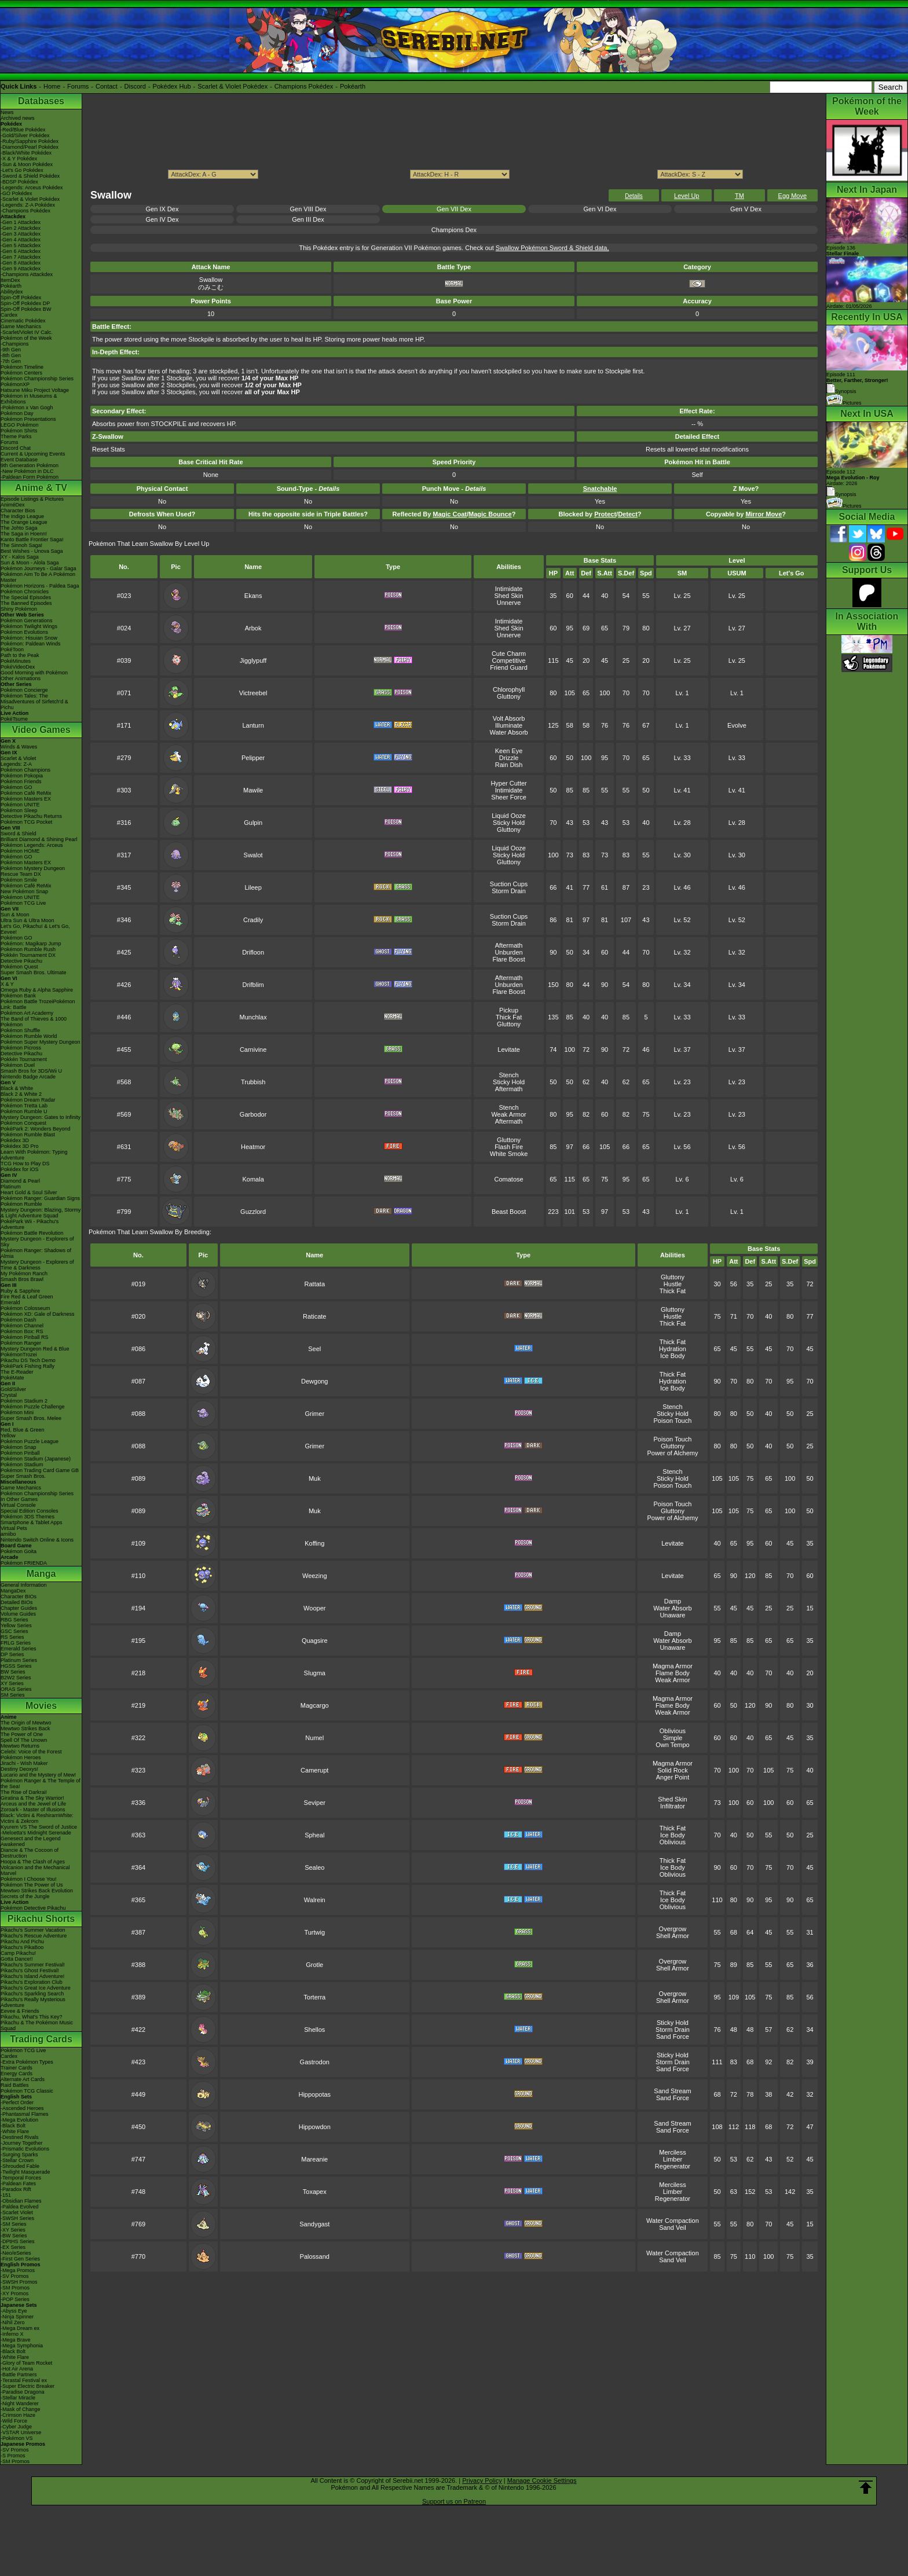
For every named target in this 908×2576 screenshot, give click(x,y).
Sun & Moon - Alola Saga (30, 563)
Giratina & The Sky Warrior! (32, 1798)
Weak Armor (508, 1114)
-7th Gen (11, 361)
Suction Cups (509, 883)
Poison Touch (673, 1420)
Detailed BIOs (17, 1602)
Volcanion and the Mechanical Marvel (35, 1870)
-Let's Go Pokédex (22, 170)
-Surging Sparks (19, 2154)
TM (739, 195)
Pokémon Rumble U (24, 1111)
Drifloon (253, 952)
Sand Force (672, 2036)
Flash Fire (509, 1146)
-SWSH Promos (19, 2282)
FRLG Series (16, 1643)
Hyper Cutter (508, 783)
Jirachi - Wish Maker (24, 1763)
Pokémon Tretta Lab (24, 1106)
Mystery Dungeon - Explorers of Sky (37, 1241)
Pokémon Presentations (28, 419)
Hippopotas (314, 2094)
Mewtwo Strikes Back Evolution (37, 1891)
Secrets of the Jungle (25, 1896)
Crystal (9, 1395)
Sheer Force (508, 797)
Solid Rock (672, 1770)
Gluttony (509, 696)
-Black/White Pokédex (26, 153)
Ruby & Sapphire (20, 1291)
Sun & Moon (15, 915)
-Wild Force (14, 2421)
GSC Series (14, 1631)
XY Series (12, 1683)
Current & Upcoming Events (33, 454)
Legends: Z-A (16, 764)
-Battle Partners (19, 2374)
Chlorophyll (509, 689)
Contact (107, 86)
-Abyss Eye (14, 2311)
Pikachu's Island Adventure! (32, 1976)
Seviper (314, 1802)
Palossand (314, 2256)
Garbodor (253, 1114)
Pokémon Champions (25, 770)
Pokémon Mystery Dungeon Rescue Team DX (33, 871)
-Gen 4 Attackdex (21, 240)
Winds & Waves (19, 747)
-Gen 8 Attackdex (21, 263)
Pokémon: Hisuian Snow (29, 638)
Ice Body (672, 1355)
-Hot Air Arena (17, 2369)
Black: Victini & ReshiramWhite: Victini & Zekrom (37, 1818)
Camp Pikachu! (18, 1953)
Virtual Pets (14, 1528)
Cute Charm (509, 653)
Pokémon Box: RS (22, 1331)
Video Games (41, 730)
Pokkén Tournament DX (28, 955)
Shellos (314, 2029)
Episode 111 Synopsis (857, 383)
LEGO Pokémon (20, 425)
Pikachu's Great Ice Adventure (36, 1988)
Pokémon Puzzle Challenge (33, 1407)
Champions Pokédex (304, 86)
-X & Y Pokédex (19, 159)
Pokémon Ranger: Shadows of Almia (36, 1253)
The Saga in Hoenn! (24, 534)
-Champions (15, 344)
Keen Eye (509, 750)
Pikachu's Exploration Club (32, 1982)
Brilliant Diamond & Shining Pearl (39, 839)
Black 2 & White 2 (21, 1094)
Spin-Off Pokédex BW (26, 309)
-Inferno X (12, 2334)
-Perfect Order (17, 2102)
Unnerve (509, 602)
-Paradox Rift (16, 2189)
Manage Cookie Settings (542, 2480)
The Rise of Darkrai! (24, 1792)
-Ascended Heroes (22, 2108)
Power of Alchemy (672, 1453)
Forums (78, 86)
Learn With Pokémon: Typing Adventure (34, 1155)
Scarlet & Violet (18, 758)
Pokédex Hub (172, 86)
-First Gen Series (20, 2259)
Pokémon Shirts (19, 431)
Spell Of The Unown (24, 1740)
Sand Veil (672, 2227)
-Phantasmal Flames (25, 2114)
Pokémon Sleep (19, 810)
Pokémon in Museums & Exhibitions (29, 399)
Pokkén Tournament (24, 1059)
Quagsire (315, 1640)
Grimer (314, 1413)
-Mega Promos (18, 2270)
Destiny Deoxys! (19, 1769)
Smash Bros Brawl (22, 1279)
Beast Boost (509, 1211)
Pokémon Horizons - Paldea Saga (40, 586)
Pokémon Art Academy (27, 1013)
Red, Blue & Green (23, 1430)
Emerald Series (18, 1649)
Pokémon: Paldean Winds (31, 644)
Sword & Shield (18, 833)
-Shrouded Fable (20, 2166)
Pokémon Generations (27, 620)
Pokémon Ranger (21, 1343)
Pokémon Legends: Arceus (32, 845)
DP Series (12, 1654)
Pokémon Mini (17, 1412)
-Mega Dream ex (20, 2328)
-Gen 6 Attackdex (21, 251)
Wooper (314, 1608)
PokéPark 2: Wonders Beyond (35, 1129)
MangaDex (13, 1591)
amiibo (8, 1534)
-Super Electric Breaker (27, 2386)
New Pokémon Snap (24, 891)
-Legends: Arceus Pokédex (32, 187)
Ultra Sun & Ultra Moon (27, 920)
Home (51, 86)
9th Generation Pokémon (29, 465)
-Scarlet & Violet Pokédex (30, 199)
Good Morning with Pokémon (34, 673)
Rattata (315, 1283)
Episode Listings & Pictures (32, 499)
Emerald (10, 1302)
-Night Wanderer (20, 2403)
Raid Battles (15, 2085)
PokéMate (12, 1378)
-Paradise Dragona (23, 2392)
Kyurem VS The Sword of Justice (39, 1827)
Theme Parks (16, 436)
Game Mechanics (21, 326)
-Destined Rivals (20, 2137)
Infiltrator (672, 1806)
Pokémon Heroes (21, 1757)
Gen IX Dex (162, 209)
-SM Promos (15, 2288)
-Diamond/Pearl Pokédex (29, 147)
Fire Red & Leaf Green (27, 1297)
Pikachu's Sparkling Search (32, 1994)
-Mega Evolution (19, 2120)
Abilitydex (12, 292)
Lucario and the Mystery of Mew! (38, 1775)
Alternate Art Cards (23, 2079)
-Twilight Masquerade (25, 2172)
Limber (673, 2159)
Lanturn (252, 725)
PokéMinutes (16, 661)
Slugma (314, 1672)
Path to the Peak (20, 655)
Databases (41, 101)
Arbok (253, 628)
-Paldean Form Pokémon (29, 477)
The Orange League (24, 522)
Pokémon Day (17, 413)
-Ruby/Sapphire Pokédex (29, 141)
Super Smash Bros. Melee (31, 1418)
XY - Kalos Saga (20, 557)
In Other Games (19, 1499)
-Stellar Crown (17, 2160)
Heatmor (253, 1146)
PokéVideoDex (18, 667)
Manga (41, 1574)
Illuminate (508, 725)
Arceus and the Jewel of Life (33, 1804)
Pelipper (253, 757)
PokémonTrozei (19, 1354)
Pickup (508, 1010)
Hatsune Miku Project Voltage (35, 390)
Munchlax (253, 1017)
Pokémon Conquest (23, 1123)
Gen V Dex (745, 209)
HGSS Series (16, 1666)
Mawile (253, 790)
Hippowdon (315, 2126)
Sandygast (314, 2224)
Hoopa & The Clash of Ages (33, 1862)
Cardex (9, 315)
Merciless (672, 2152)
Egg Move (792, 195)
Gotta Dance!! (17, 1959)
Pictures (844, 403)
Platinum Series (19, 1660)
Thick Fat (509, 1017)
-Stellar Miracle (18, 2398)
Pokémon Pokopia (22, 776)
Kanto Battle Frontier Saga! (32, 539)
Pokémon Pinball (20, 1453)
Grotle (314, 1964)
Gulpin (253, 822)
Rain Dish (509, 764)
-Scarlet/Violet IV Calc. (27, 332)
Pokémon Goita (18, 1551)
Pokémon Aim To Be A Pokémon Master (38, 577)
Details (634, 196)
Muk (315, 1478)
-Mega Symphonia (22, 2346)
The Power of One (22, 1734)
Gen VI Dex (600, 209)
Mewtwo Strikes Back (25, 1728)
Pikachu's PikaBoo (22, 1947)
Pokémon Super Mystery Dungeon (40, 1042)
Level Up (686, 195)
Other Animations (21, 678)
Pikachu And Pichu (22, 1941)
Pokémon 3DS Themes (27, 1517)
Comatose (509, 1179)
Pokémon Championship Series (37, 378)
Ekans (253, 595)
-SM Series (14, 2224)
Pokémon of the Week (26, 338)
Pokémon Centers (21, 373)
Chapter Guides (19, 1608)
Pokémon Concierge (24, 690)
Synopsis (841, 494)
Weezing (314, 1575)
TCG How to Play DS (25, 1163)
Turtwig (314, 1932)
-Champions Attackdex (27, 274)
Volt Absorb (509, 718)
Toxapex (315, 2191)
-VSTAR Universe (21, 2432)
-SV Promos (15, 2276)
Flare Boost (508, 959)
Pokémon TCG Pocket (26, 822)
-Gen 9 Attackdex (21, 268)
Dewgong (314, 1381)
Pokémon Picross (21, 1048)
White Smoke (509, 1153)
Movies (41, 1706)
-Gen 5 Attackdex (21, 245)
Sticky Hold (509, 822)
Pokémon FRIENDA (24, 1563)
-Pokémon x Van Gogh (27, 407)
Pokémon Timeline (22, 367)
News (7, 112)
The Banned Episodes (26, 603)
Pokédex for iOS (20, 1169)
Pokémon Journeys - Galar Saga (38, 568)
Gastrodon (314, 2061)
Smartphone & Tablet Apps (31, 1522)
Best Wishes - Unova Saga (32, 551)
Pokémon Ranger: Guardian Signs (40, 1198)
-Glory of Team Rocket (26, 2363)
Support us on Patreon (454, 2501)
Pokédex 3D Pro (20, 1146)
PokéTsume (14, 719)
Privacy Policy (481, 2480)
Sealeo (314, 1867)
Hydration (672, 1348)
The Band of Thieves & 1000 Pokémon (34, 1022)
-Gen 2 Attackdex (21, 228)
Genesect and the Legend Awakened (31, 1841)
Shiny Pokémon (19, 609)
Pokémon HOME (20, 851)
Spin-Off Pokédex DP (25, 303)
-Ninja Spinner (17, 2317)
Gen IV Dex (162, 219)
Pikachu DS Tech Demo (28, 1360)
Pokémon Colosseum (25, 1308)
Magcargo (315, 1705)
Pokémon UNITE (20, 805)
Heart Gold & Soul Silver (29, 1192)
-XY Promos (14, 2293)
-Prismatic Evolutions (25, 2149)
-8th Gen (11, 355)
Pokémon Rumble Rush (28, 949)
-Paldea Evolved (20, 2207)
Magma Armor (673, 1666)
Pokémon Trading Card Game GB (40, 1470)
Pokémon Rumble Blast (28, 1134)
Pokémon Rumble (21, 1204)
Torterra (314, 1997)
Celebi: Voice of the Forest (31, 1752)
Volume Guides (18, 1614)
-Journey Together (21, 2143)
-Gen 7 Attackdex (21, 257)
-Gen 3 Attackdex (21, 234)
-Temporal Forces (21, 2178)
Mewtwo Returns (20, 1746)
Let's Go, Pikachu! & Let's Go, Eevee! (35, 929)
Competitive (509, 660)
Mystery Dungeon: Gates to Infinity (40, 1117)
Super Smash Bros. (23, 1476)
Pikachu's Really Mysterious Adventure (33, 2002)
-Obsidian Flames (21, 2201)
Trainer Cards (16, 2068)
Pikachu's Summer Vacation (33, 1930)
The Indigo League (22, 516)
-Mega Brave (16, 2340)
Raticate (314, 1316)
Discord (135, 86)
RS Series (12, 1637)
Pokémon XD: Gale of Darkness (38, 1314)
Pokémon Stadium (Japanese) (36, 1459)
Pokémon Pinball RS (25, 1337)
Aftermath (509, 945)
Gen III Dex (308, 219)
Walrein (314, 1899)
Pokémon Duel (18, 1065)
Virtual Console (18, 1505)
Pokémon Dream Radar (28, 1100)
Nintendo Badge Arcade (28, 1077)
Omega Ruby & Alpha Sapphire (37, 990)
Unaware (672, 1615)
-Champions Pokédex (25, 211)
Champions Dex (454, 229)
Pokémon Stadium (22, 1464)
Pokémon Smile (19, 880)
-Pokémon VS (17, 2438)
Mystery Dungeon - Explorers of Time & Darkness (37, 1265)
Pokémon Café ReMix (26, 793)
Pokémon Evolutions (24, 632)
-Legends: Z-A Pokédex (28, 205)
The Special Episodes (26, 597)
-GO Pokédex (16, 193)
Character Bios (18, 510)
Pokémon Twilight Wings (29, 626)
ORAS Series (16, 1689)
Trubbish (253, 1081)
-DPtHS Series (18, 2241)
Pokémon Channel (22, 1326)
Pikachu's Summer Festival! (33, 1965)
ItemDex (10, 280)
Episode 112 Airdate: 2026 (853, 477)
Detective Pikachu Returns (31, 816)
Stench (508, 1075)
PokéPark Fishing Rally (27, 1366)
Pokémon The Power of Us (32, 1885)
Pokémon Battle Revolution (32, 1233)
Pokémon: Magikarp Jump (31, 943)
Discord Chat (16, 448)
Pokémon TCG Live (23, 903)
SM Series (13, 1695)
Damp (672, 1601)
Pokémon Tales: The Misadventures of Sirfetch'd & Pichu (34, 701)
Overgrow (673, 1928)
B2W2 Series (16, 1677)
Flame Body (673, 1672)
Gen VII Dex (454, 209)
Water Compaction (672, 2220)
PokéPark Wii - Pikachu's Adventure (29, 1224)
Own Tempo (673, 1744)
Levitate (508, 1049)
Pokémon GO (16, 787)
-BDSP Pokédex (19, 182)
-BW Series (14, 2236)
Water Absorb (508, 732)
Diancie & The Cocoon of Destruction (29, 1853)
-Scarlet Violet (17, 2212)
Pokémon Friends (21, 781)
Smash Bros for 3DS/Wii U (31, 1071)
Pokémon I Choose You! (29, 1879)
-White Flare (15, 2131)
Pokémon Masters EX (26, 799)
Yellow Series (16, 1625)
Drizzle (509, 757)
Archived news (18, 118)
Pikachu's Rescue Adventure (34, 1936)
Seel (314, 1348)
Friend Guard (509, 667)
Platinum (11, 1187)
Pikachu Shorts (41, 1919)
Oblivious (673, 1730)
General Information (24, 1585)
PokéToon (12, 649)
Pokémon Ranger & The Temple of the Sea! (40, 1783)
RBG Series (14, 1620)
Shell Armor (672, 1935)
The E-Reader (17, 1372)
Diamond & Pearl (20, 1181)
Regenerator (672, 2166)
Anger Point (672, 1777)
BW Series (13, 1672)
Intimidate (509, 588)
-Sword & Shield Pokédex (30, 176)
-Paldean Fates (18, 2183)
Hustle (673, 1283)
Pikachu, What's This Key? (32, 2017)
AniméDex (13, 505)
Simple (673, 1737)
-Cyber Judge (16, 2427)
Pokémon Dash (18, 1320)
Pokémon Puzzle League (29, 1441)
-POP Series (15, 2299)
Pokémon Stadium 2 (24, 1401)
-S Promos (13, 2455)
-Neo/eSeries (16, 2253)
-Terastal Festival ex (24, 2380)
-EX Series (13, 2247)
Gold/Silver (13, 1389)
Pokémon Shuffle (20, 1030)
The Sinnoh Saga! (21, 545)
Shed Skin (509, 595)
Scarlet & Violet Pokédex (232, 86)
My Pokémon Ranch (24, 1273)
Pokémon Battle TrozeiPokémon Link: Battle (38, 1004)
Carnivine (253, 1049)
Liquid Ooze (509, 815)
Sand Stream (672, 2090)
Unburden (508, 952)
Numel (314, 1737)
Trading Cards (41, 2039)
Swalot (253, 855)
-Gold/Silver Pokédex (25, 135)
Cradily (253, 919)
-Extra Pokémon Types (27, 2062)
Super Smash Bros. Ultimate (34, 972)
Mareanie (314, 2159)
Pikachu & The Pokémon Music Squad (37, 2025)
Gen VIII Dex (308, 209)
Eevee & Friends (20, 2011)
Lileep (252, 887)
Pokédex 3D (15, 1140)
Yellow (8, 1436)
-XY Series (13, 2230)
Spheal (314, 1835)
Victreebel (253, 692)
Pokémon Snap (18, 1447)
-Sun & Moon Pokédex (27, 164)
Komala (252, 1179)
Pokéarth (352, 86)
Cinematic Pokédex (23, 321)
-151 (6, 2195)
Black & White (17, 1088)
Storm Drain (509, 890)
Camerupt (314, 1770)
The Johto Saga (19, 528)
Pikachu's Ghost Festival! (30, 1970)
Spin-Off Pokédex (21, 297)
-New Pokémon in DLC (27, 471)
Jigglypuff (253, 660)
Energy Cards (16, 2073)
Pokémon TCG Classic (27, 2091)
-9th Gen (11, 350)
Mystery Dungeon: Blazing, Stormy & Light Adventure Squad (41, 1213)
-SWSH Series (17, 2218)
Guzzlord (253, 1211)
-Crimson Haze (18, 2415)
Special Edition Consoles (29, 1511)
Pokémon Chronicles (25, 592)
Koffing (314, 1543)
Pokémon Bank (18, 996)
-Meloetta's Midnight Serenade (36, 1833)
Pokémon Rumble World (29, 1036)
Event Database (19, 460)
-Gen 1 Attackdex (21, 222)
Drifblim (252, 984)
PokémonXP (15, 384)
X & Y (7, 984)
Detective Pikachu (21, 961)
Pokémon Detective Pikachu (33, 1908)
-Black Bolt (13, 2126)
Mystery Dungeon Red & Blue (35, 1349)
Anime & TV (41, 488)
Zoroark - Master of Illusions (33, 1809)
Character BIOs (18, 1596)
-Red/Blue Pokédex (23, 130)
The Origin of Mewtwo (26, 1723)
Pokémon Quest (19, 967)
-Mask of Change (21, 2409)
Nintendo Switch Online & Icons (37, 1540)
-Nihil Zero (13, 2322)
